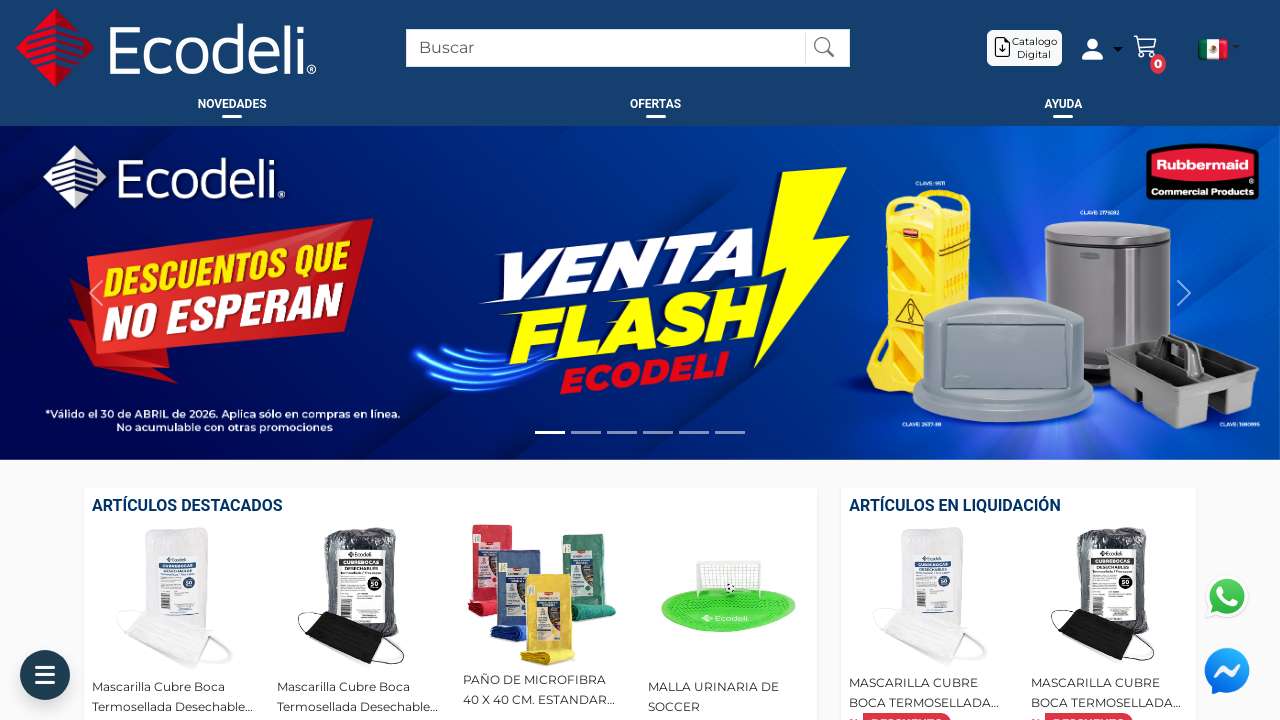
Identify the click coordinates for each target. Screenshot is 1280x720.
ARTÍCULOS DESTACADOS (187, 505)
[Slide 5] (694, 432)
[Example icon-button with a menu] (1098, 48)
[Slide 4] (658, 432)
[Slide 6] (730, 432)
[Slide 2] (586, 432)
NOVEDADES (232, 104)
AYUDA (1063, 104)
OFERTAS (655, 104)
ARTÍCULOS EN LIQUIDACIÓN (954, 505)
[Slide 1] (550, 432)
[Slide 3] (622, 432)
